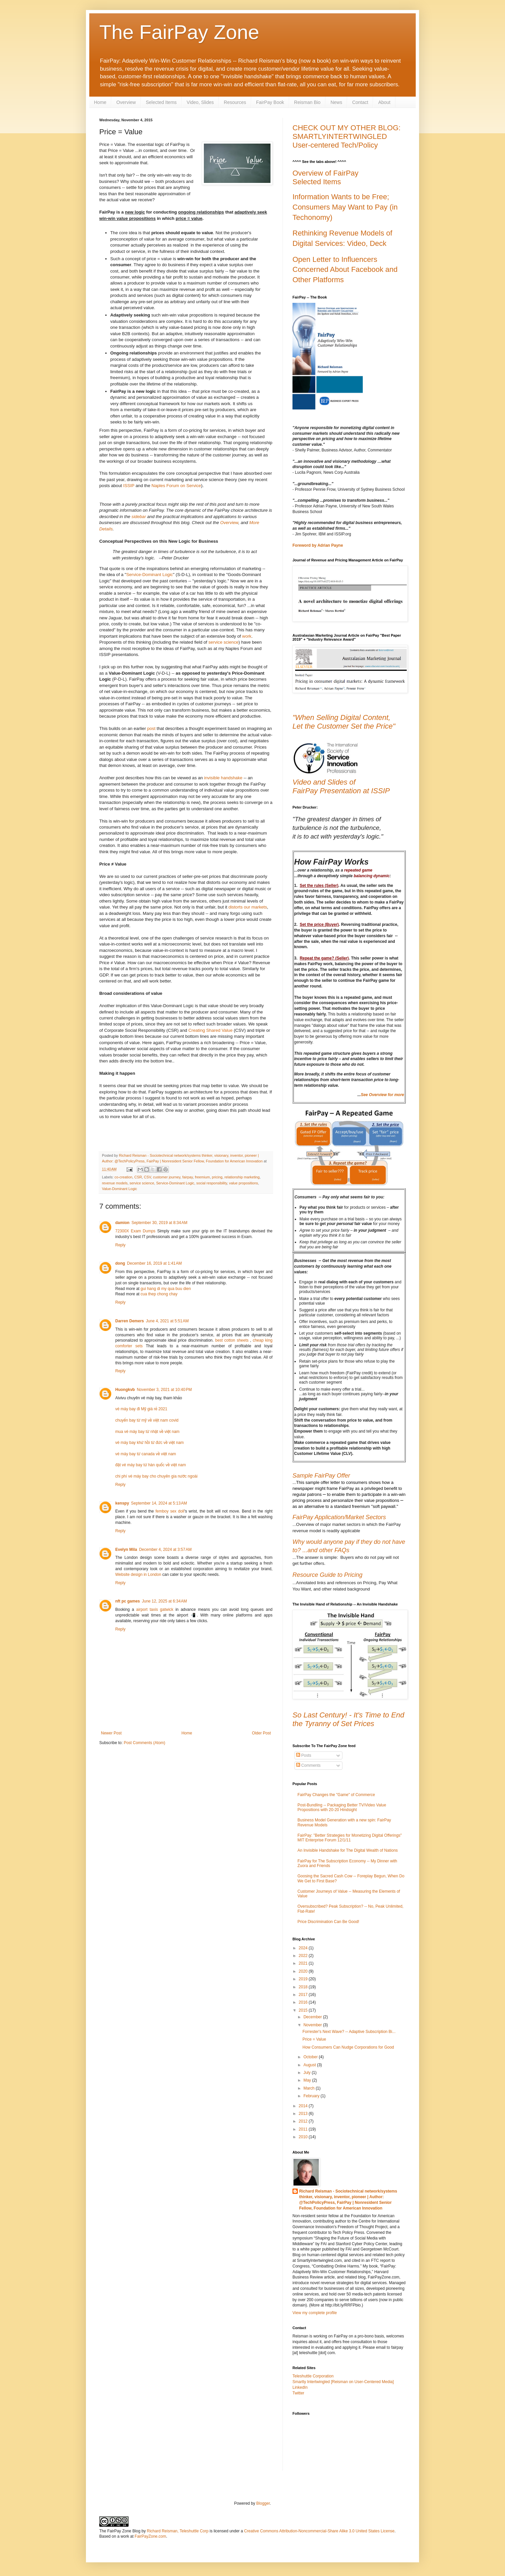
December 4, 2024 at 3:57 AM (165, 1549)
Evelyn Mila (126, 1549)
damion (122, 1222)
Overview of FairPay (325, 173)
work (247, 636)
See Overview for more (382, 1094)
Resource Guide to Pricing (327, 1575)
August (310, 2065)
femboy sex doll (170, 1511)
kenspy (122, 1503)
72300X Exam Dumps (135, 1231)
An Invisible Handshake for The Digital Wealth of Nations (347, 1850)
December (313, 2017)
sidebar (139, 516)
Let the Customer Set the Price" (343, 726)
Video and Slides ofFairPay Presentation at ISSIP (341, 786)
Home (100, 102)
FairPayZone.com (150, 2536)
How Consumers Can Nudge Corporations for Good (348, 2047)
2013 (304, 2113)
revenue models (115, 1183)
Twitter (298, 2393)
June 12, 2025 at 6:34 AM (164, 1601)
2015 (304, 2010)
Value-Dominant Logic (119, 1189)
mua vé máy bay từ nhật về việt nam (147, 1431)
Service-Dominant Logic (149, 574)
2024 (304, 1948)
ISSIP (128, 485)
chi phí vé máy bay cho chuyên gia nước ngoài (156, 1476)
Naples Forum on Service (176, 485)
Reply (120, 1245)
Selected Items (161, 102)
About (384, 102)
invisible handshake (223, 777)
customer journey (166, 1177)
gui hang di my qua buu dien (166, 1288)
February (311, 2096)
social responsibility (211, 1183)
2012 (304, 2121)
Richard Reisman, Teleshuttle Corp (178, 2531)
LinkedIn (299, 2387)
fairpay (187, 1177)
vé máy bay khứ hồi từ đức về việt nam (149, 1442)
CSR (138, 1177)
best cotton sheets (232, 1340)
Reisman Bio (307, 102)
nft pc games (127, 1601)
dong (120, 1263)
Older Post (261, 1733)
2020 (304, 1971)
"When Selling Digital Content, (341, 717)
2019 (304, 1979)
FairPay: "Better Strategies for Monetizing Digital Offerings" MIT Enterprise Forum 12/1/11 (349, 1837)
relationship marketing (242, 1177)
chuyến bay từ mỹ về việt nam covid (147, 1420)
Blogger (263, 2503)
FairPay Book (270, 102)
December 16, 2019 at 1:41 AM (154, 1263)
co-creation (123, 1177)
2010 (304, 2137)
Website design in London (138, 1574)
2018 (304, 1987)
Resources (235, 102)
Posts (303, 1755)
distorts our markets (248, 907)
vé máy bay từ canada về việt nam (145, 1454)
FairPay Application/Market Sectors (339, 1517)
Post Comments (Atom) (144, 1742)
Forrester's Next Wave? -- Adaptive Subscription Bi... (348, 2031)
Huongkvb (125, 1389)
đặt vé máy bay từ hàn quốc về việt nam (150, 1465)
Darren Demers (129, 1321)
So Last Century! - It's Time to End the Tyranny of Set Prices (348, 1719)
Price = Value (314, 2039)
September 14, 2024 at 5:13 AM (159, 1503)
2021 (304, 1963)
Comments (308, 1765)
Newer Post (111, 1733)
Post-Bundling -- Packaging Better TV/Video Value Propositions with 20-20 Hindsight (341, 1807)
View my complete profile (314, 2312)
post (151, 728)
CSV (147, 1177)
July (307, 2072)
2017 (304, 1994)
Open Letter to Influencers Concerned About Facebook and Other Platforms (345, 269)
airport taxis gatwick (154, 1609)
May (307, 2080)
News (336, 102)
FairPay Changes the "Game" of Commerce (336, 1794)
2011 (304, 2129)
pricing (217, 1177)
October (311, 2057)
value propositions (243, 1183)
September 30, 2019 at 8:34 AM (160, 1222)
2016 (304, 2002)
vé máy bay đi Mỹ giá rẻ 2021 (141, 1409)
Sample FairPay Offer (321, 1475)
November (313, 2025)
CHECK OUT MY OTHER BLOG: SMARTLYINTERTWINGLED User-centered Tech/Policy (346, 136)
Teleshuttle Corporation (312, 2376)
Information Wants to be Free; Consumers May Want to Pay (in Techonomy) (345, 207)
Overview (126, 102)
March (309, 2088)
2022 (304, 1955)
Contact (360, 102)
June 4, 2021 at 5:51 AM (167, 1321)
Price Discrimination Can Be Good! (328, 1921)
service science (224, 642)
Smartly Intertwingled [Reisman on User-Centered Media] (343, 2381)
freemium (202, 1177)
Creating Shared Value (211, 1030)
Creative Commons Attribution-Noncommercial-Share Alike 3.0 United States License (319, 2531)
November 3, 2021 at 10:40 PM (164, 1389)
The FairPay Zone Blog (119, 2531)
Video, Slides (200, 102)
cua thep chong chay (159, 1294)
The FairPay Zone (179, 32)
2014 (304, 2106)
